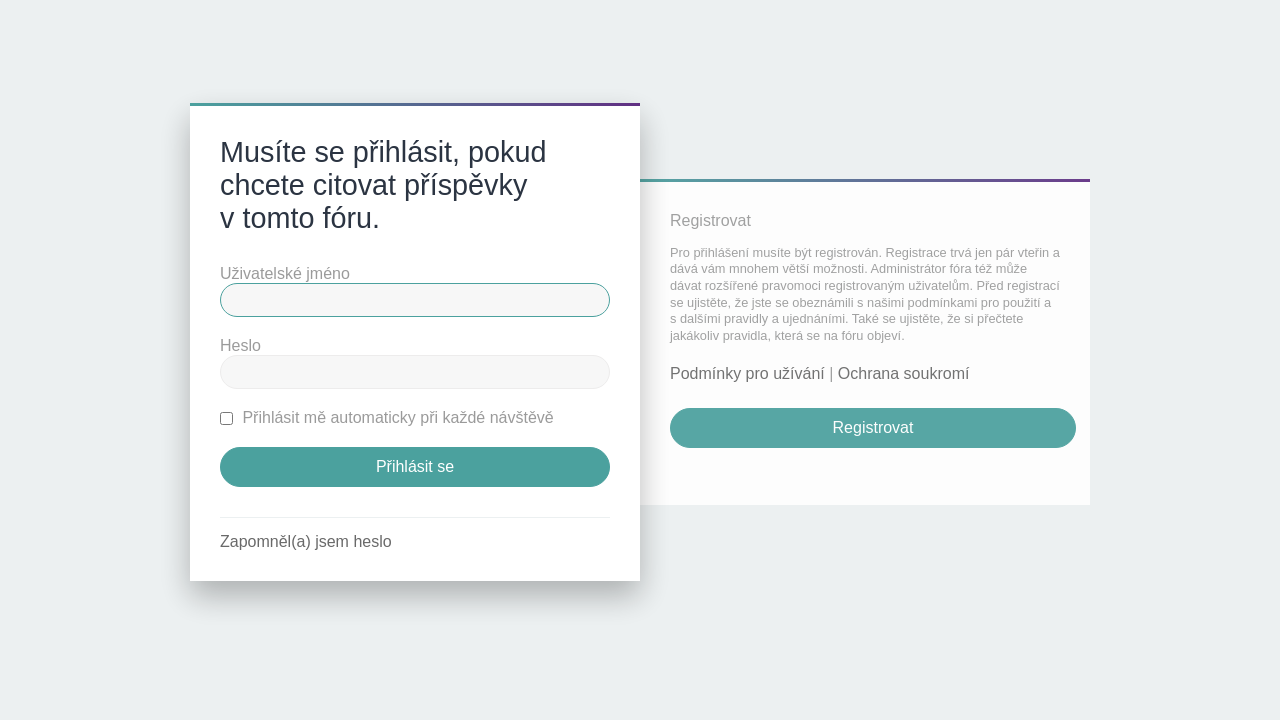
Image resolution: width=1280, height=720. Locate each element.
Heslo (240, 345)
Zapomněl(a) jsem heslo (306, 541)
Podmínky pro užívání (747, 373)
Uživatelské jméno (285, 273)
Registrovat (873, 427)
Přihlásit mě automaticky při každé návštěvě (387, 417)
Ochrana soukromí (904, 373)
